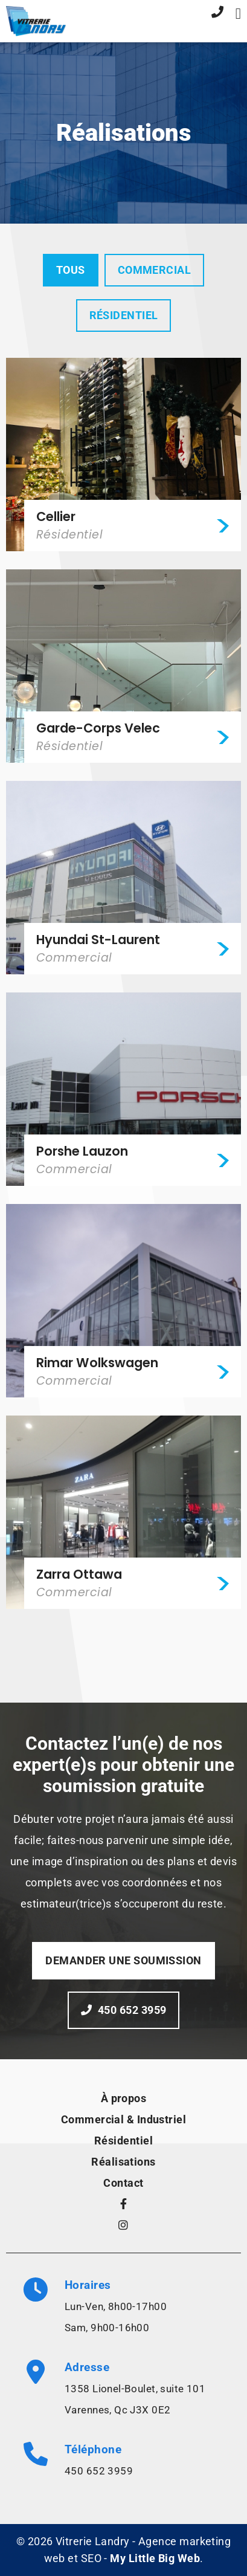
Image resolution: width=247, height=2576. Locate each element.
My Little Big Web (155, 2558)
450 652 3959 (99, 2471)
